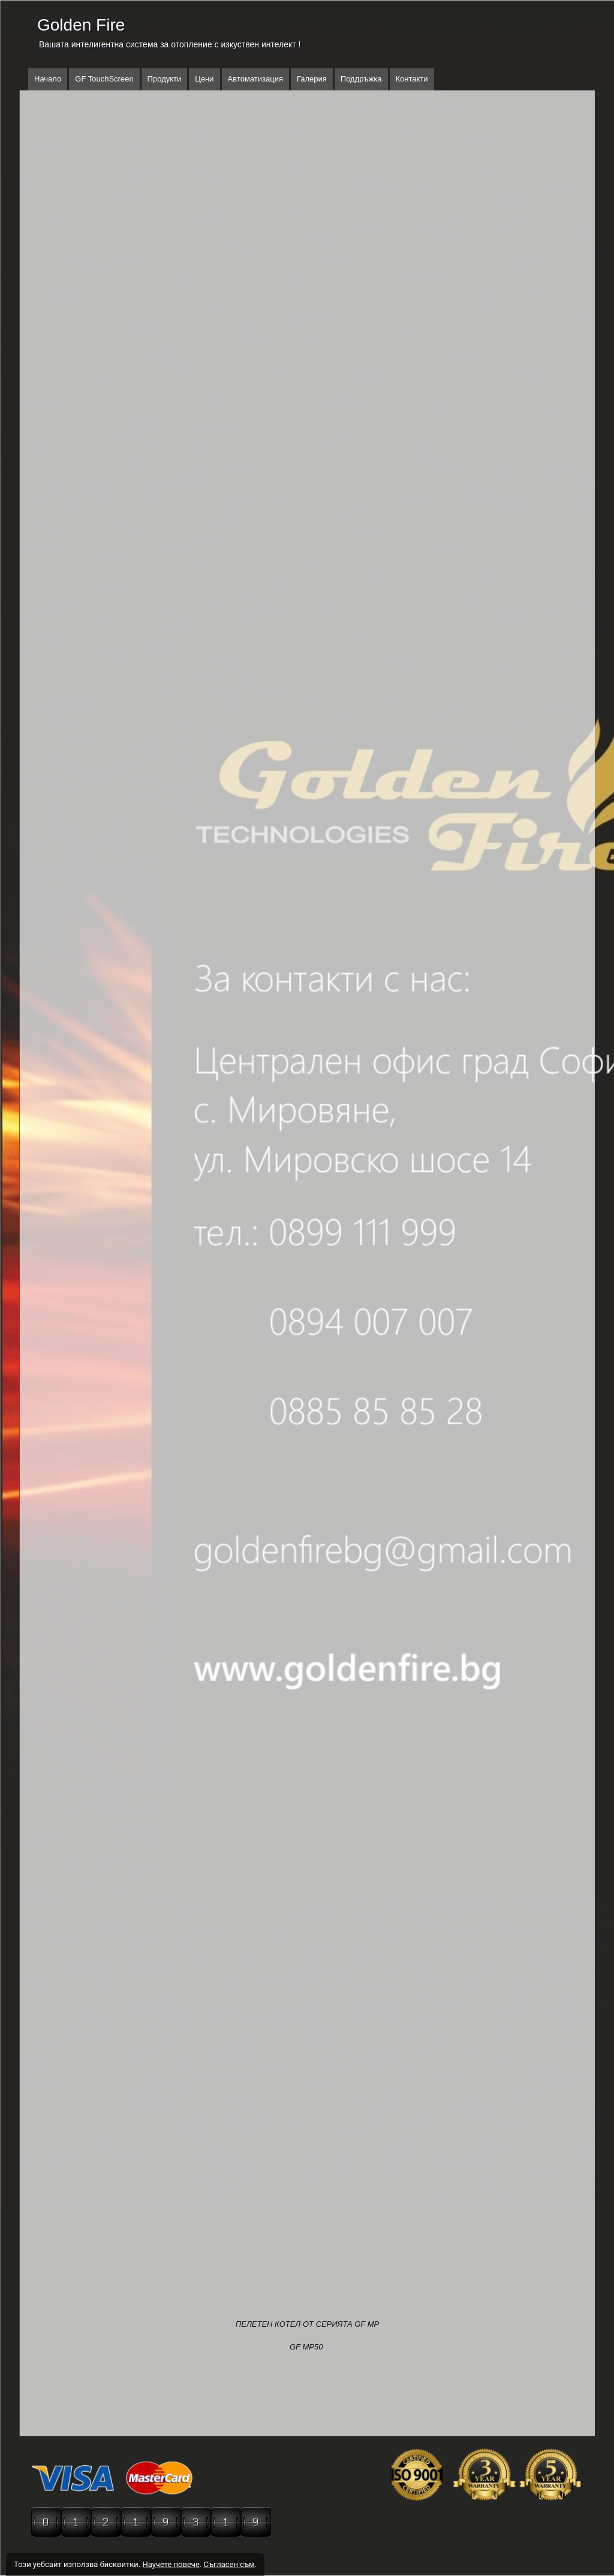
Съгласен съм (228, 2564)
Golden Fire (81, 25)
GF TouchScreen (104, 78)
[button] (307, 139)
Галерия (312, 78)
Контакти (412, 78)
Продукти (165, 78)
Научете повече (170, 2564)
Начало (47, 78)
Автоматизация (255, 78)
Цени (204, 78)
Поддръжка (361, 78)
